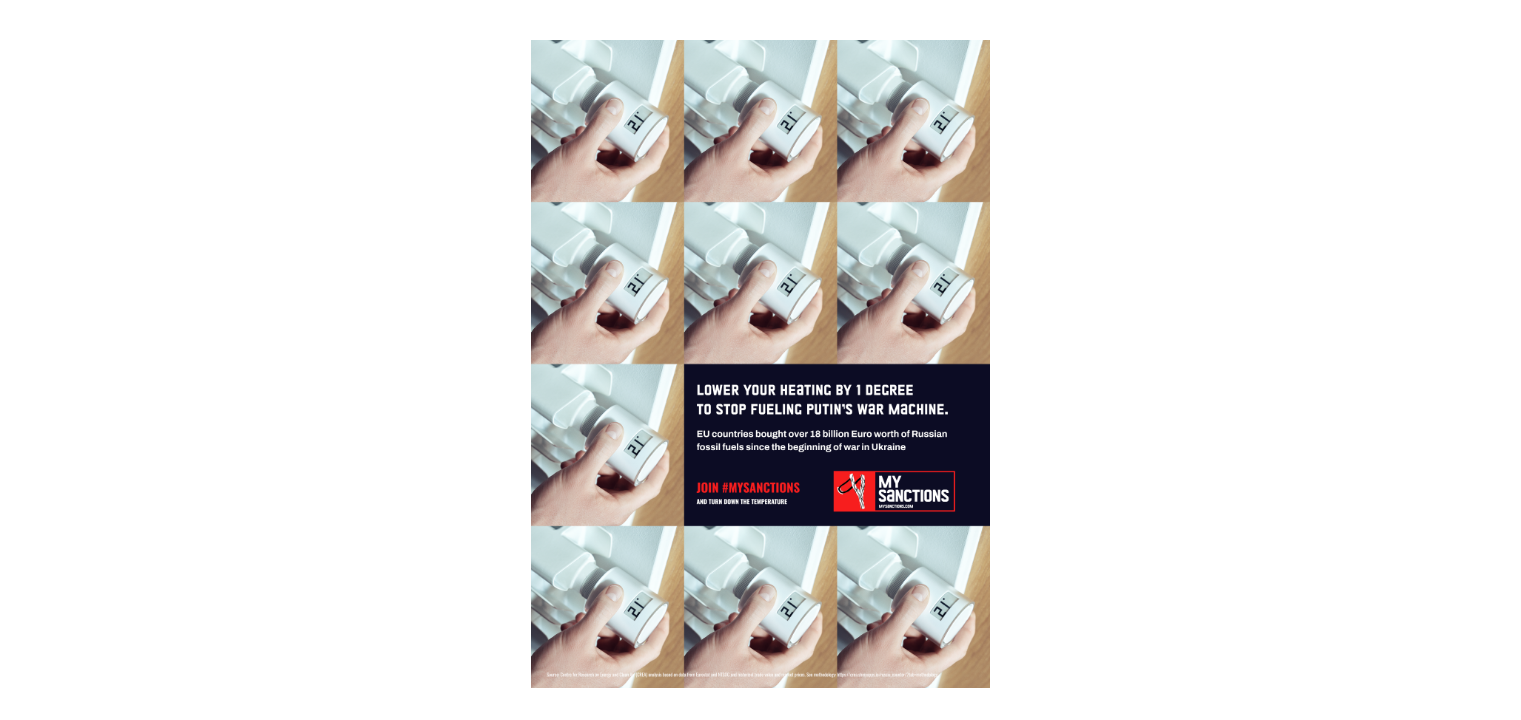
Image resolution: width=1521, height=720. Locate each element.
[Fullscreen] (1504, 19)
